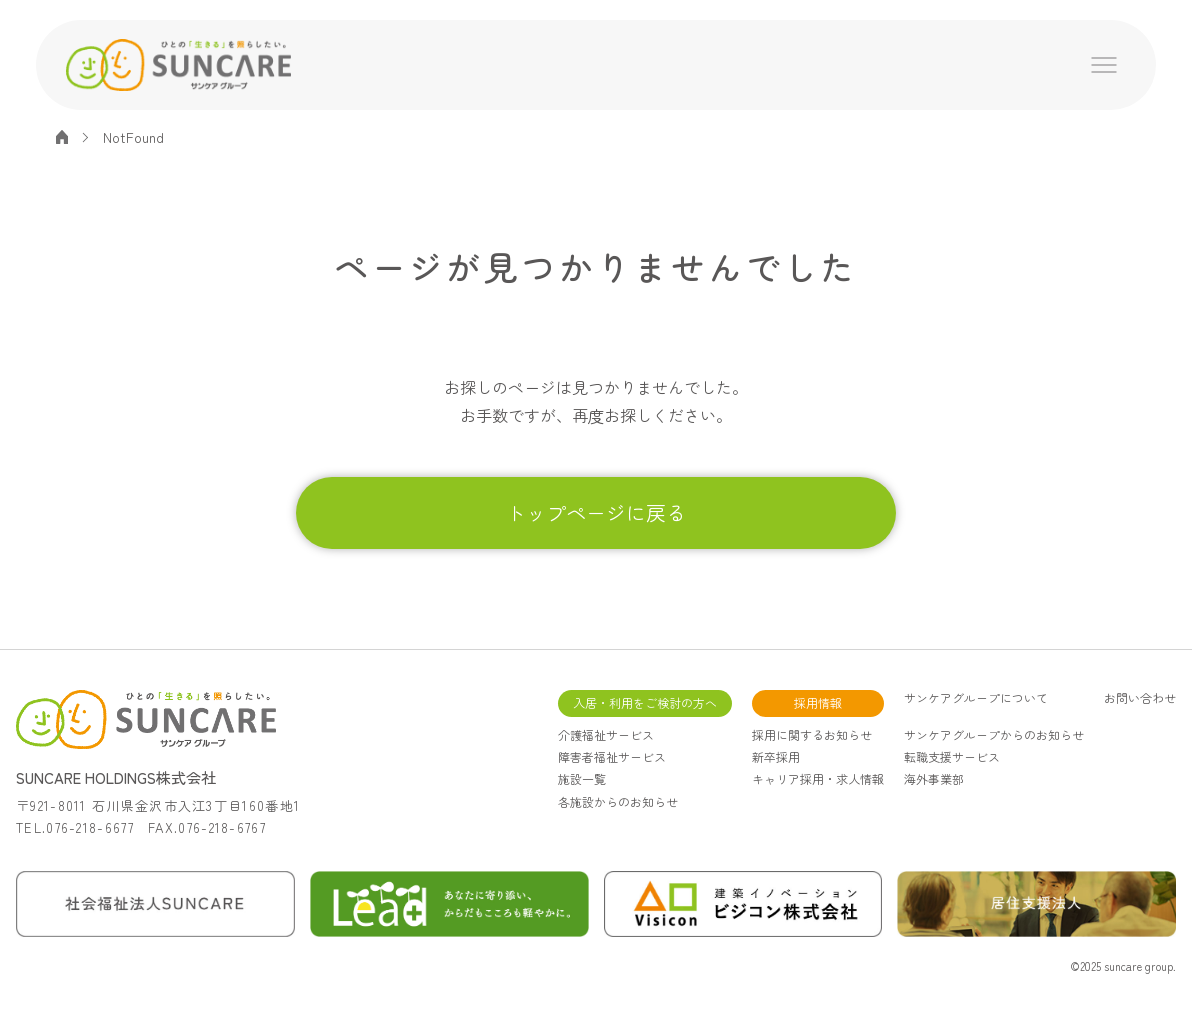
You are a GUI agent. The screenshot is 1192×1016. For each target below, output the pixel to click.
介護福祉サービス (606, 734)
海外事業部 (934, 778)
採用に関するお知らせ (812, 734)
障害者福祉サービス (612, 756)
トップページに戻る (596, 512)
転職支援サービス (952, 756)
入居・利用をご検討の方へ (645, 702)
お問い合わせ (1140, 698)
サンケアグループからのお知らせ (994, 734)
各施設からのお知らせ (618, 801)
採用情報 (818, 702)
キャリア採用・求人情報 (818, 778)
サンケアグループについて (976, 698)
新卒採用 (776, 756)
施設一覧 (582, 778)
